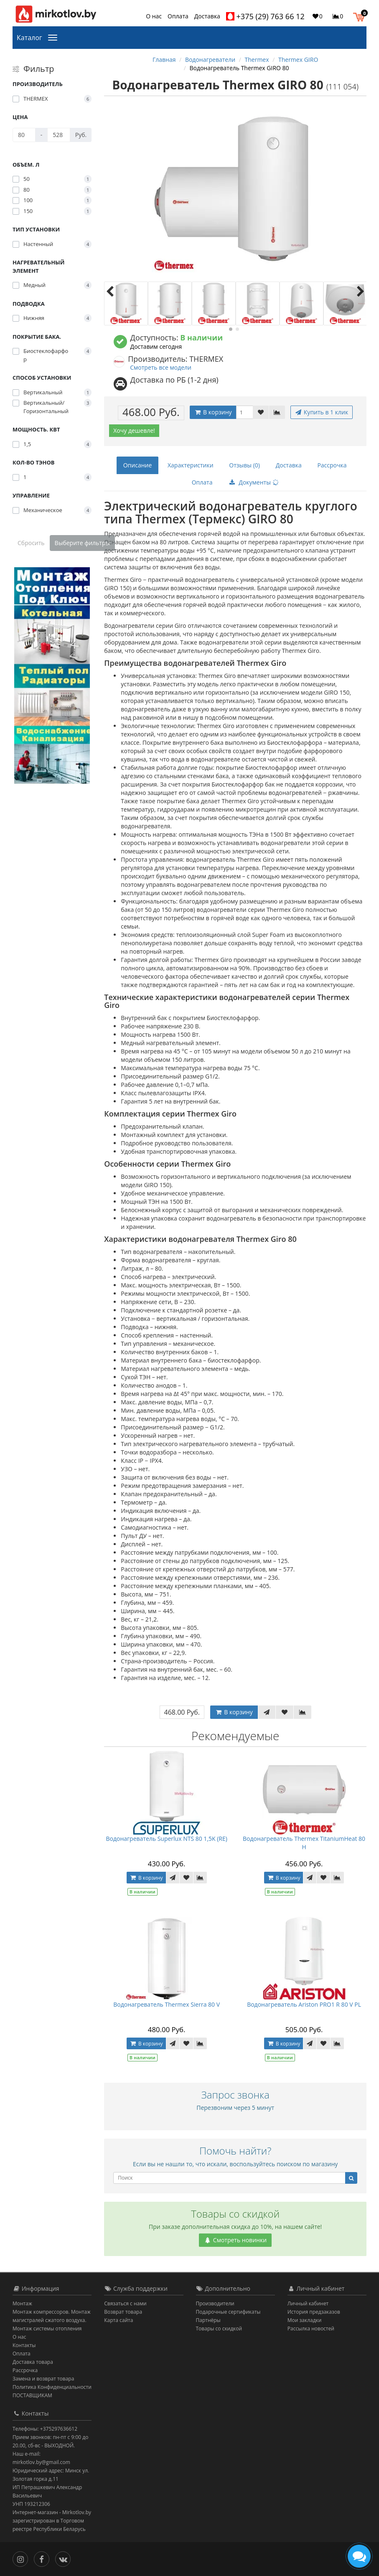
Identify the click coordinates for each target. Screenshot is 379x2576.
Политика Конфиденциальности (52, 2387)
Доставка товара (33, 2361)
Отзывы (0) (244, 465)
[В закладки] (261, 412)
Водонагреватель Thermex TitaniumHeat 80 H (304, 1843)
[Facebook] (43, 2558)
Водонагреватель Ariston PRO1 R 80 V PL (304, 2004)
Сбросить (31, 543)
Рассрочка (331, 465)
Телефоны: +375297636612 (45, 2428)
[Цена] (24, 135)
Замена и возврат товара (43, 2378)
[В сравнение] (277, 412)
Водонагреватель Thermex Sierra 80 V (166, 2004)
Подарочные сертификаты (228, 2311)
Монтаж (22, 2303)
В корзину (212, 412)
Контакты (24, 2345)
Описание (137, 465)
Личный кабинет (308, 2303)
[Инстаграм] (22, 2558)
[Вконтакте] (65, 2558)
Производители (215, 2303)
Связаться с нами (125, 2303)
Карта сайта (118, 2320)
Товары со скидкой (219, 2328)
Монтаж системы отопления (47, 2328)
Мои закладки (304, 2320)
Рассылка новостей (310, 2328)
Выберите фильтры (82, 543)
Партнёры (208, 2320)
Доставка (207, 16)
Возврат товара (123, 2311)
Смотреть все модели (160, 367)
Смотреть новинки (235, 2240)
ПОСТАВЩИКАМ (32, 2395)
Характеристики (191, 465)
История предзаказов (313, 2311)
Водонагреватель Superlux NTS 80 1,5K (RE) (166, 1839)
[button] (361, 16)
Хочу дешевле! (134, 430)
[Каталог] (54, 36)
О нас (154, 16)
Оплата (178, 16)
